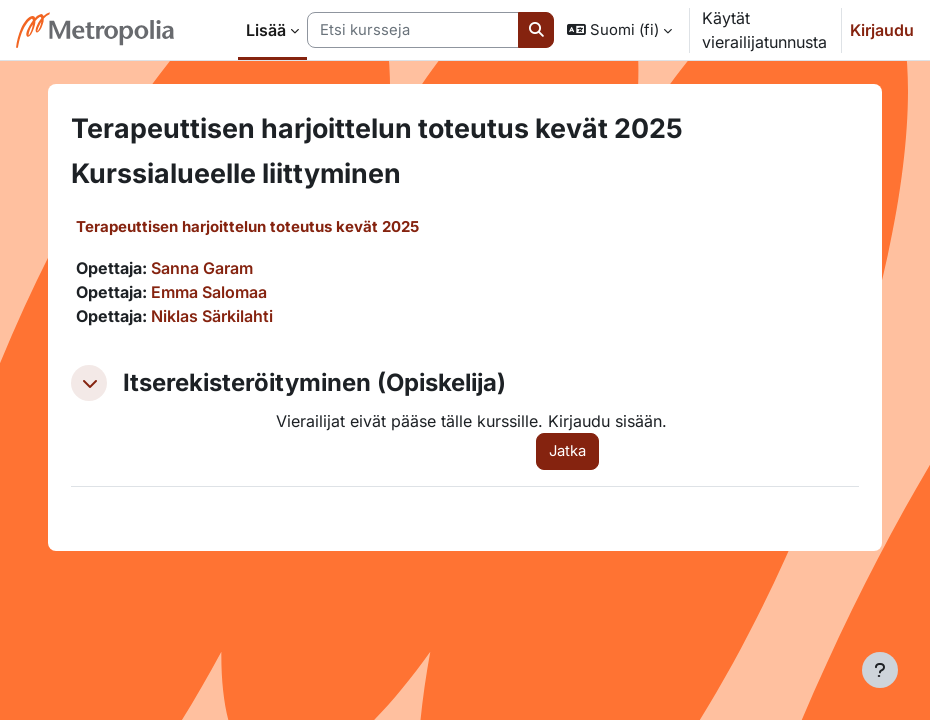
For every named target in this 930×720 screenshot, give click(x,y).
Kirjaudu (882, 30)
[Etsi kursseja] (413, 30)
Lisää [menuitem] (266, 30)
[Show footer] (880, 670)
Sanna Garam (202, 268)
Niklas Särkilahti (212, 316)
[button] (619, 30)
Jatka (567, 451)
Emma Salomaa (209, 292)
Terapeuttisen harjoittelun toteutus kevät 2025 (247, 226)
